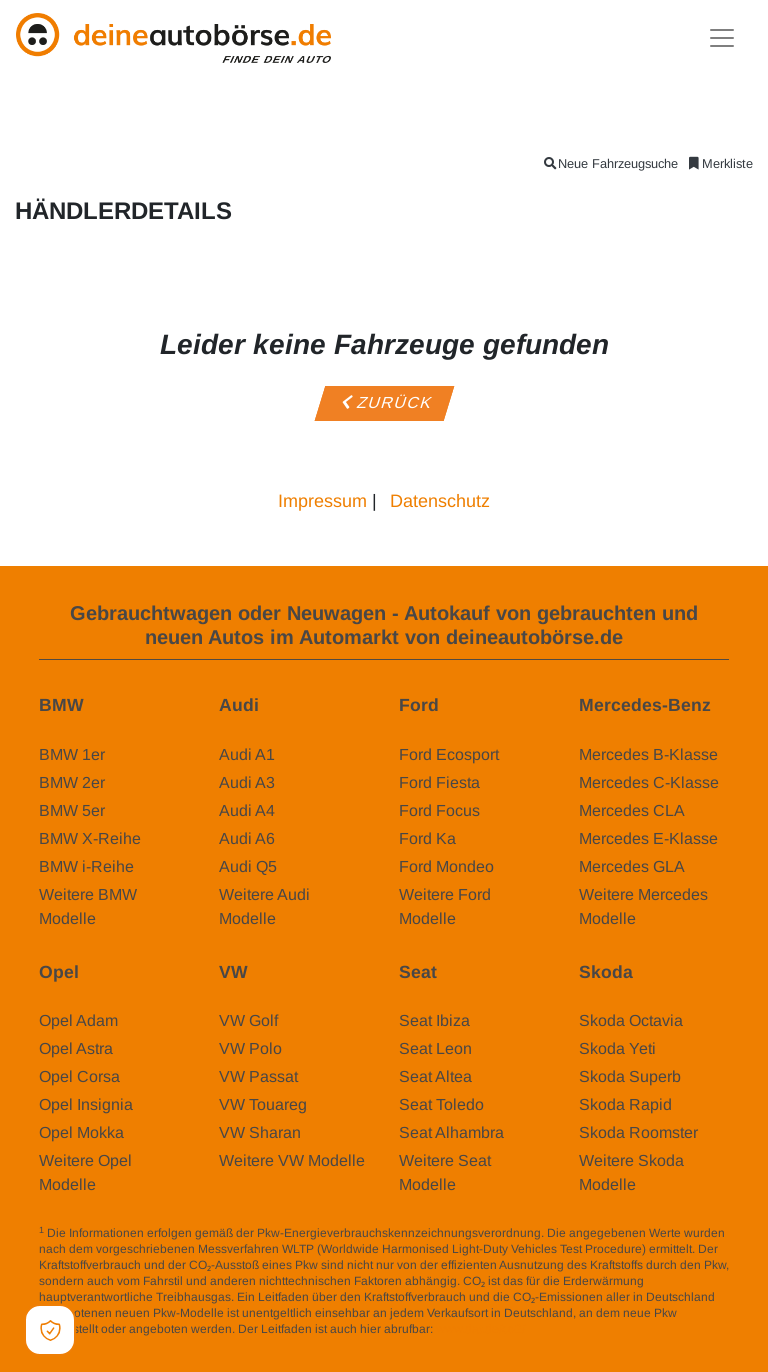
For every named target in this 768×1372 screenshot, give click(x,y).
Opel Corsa (79, 1076)
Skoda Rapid (625, 1104)
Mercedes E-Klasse (648, 838)
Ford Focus (439, 810)
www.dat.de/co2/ (480, 1329)
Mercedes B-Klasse (648, 754)
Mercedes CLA (632, 810)
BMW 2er (72, 782)
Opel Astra (76, 1048)
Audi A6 (247, 838)
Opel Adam (78, 1020)
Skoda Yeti (617, 1048)
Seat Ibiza (434, 1020)
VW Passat (258, 1076)
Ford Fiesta (439, 782)
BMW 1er (72, 754)
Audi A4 (247, 810)
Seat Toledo (441, 1104)
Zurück (384, 402)
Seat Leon (435, 1048)
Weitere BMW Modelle (88, 906)
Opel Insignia (86, 1104)
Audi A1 (247, 754)
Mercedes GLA (632, 866)
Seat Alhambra (451, 1132)
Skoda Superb (630, 1076)
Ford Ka (427, 838)
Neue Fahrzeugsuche (610, 163)
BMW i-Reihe (86, 866)
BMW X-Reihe (90, 838)
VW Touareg (263, 1104)
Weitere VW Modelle (292, 1160)
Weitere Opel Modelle (85, 1172)
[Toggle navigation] (722, 38)
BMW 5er (72, 810)
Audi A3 (247, 782)
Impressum (322, 501)
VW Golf (248, 1020)
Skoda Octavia (631, 1020)
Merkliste (719, 163)
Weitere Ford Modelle (445, 906)
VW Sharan (260, 1132)
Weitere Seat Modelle (445, 1172)
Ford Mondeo (446, 866)
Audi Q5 (248, 866)
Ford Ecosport (449, 754)
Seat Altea (435, 1076)
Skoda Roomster (638, 1132)
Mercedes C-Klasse (649, 782)
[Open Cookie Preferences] (50, 1330)
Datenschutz (440, 501)
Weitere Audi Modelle (264, 906)
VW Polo (250, 1048)
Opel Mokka (81, 1132)
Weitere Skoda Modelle (631, 1172)
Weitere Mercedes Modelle (643, 906)
